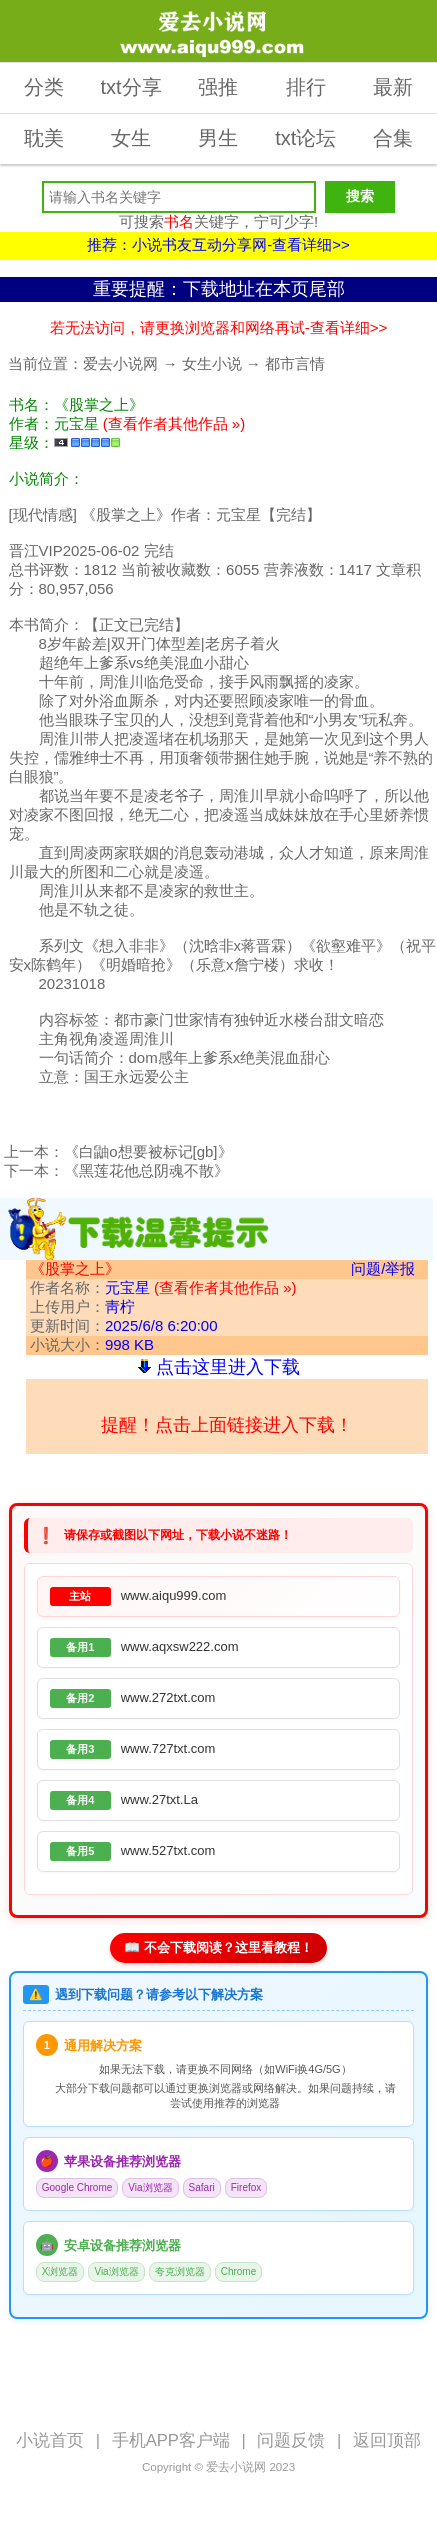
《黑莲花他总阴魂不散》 (146, 1170)
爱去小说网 (120, 363)
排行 (306, 87)
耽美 (44, 138)
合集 (393, 138)
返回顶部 (387, 2440)
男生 (218, 138)
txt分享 (131, 87)
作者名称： (163, 1287)
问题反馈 (291, 2440)
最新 (393, 87)
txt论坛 (305, 138)
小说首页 (50, 2440)
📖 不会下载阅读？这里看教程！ (218, 1947)
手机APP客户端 (171, 2440)
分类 (44, 87)
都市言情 (295, 363)
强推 (218, 87)
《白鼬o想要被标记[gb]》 (148, 1151)
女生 (131, 138)
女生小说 (212, 363)
